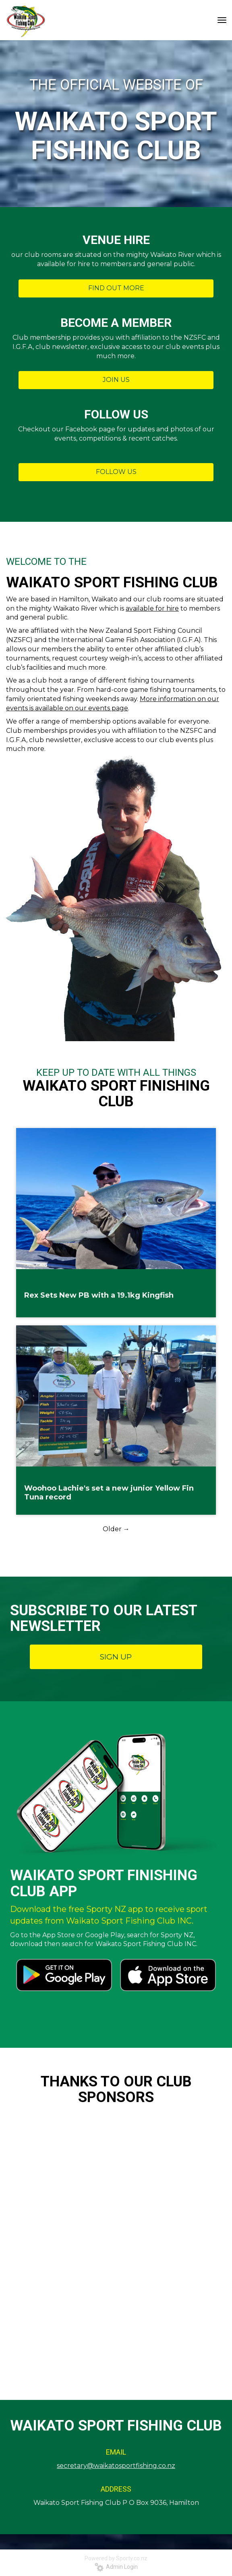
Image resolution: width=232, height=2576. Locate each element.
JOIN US (116, 380)
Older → (116, 1529)
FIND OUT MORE (116, 288)
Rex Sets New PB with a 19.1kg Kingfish (99, 1295)
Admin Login (116, 2567)
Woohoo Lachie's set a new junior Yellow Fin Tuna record (109, 1492)
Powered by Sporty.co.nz (116, 2558)
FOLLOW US (116, 472)
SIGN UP (116, 1656)
